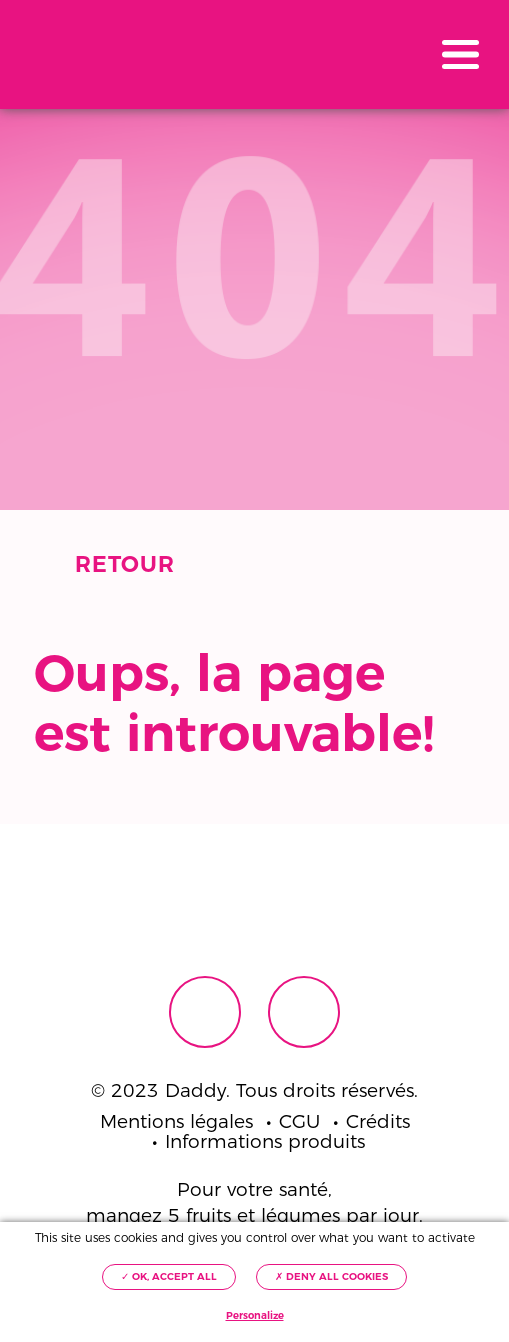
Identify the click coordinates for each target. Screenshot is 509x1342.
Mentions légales (176, 1122)
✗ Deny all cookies (331, 1276)
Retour (125, 565)
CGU (299, 1122)
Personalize (255, 1316)
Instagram (304, 1012)
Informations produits (265, 1142)
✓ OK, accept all (169, 1276)
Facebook (205, 1012)
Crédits (378, 1122)
